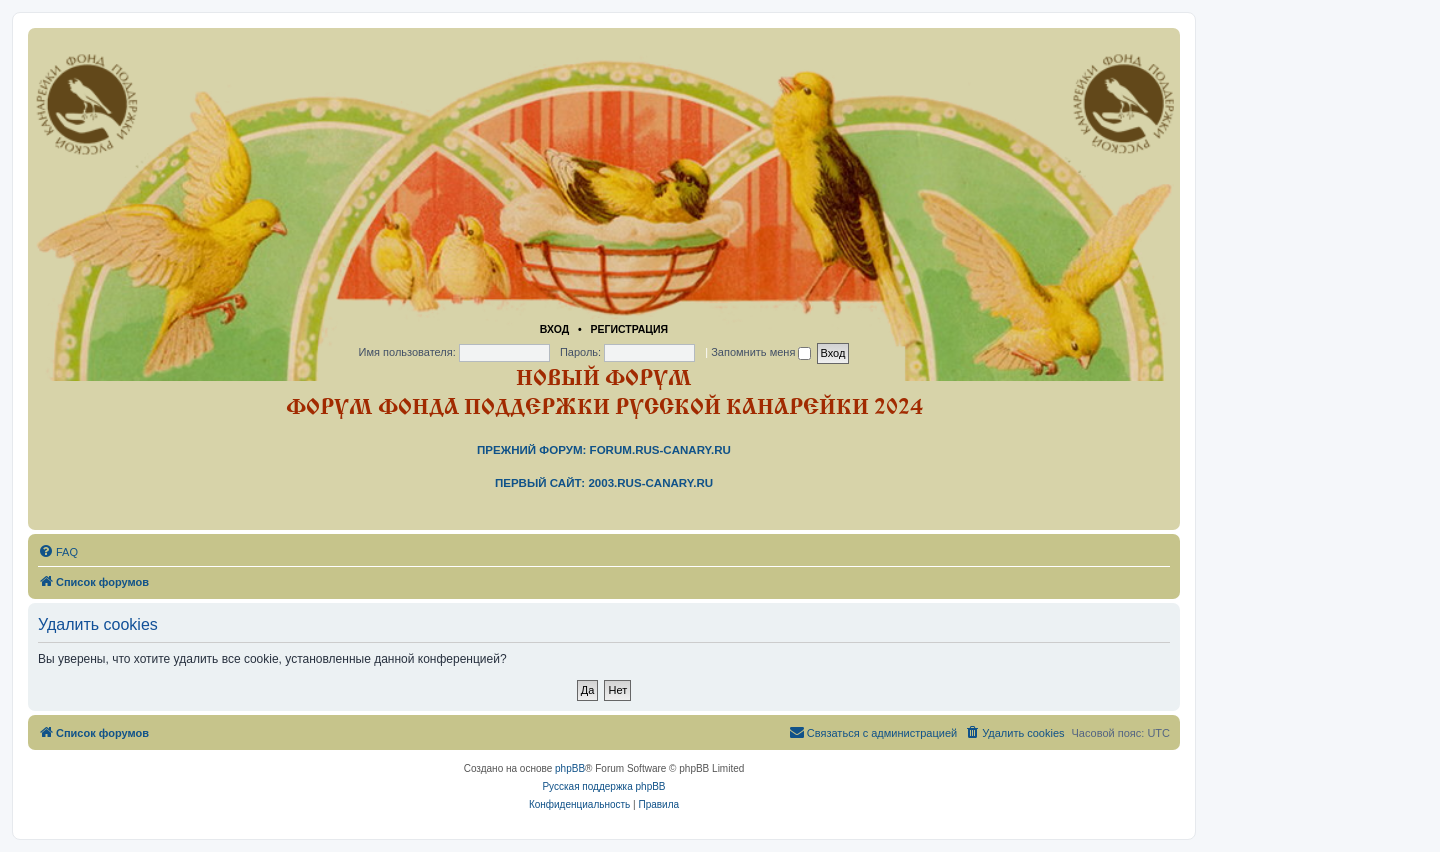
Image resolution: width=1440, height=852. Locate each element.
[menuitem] (58, 552)
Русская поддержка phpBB (603, 786)
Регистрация (629, 329)
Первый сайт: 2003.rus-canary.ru (604, 483)
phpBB (570, 768)
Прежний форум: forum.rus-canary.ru (604, 450)
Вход (554, 329)
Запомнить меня (761, 352)
